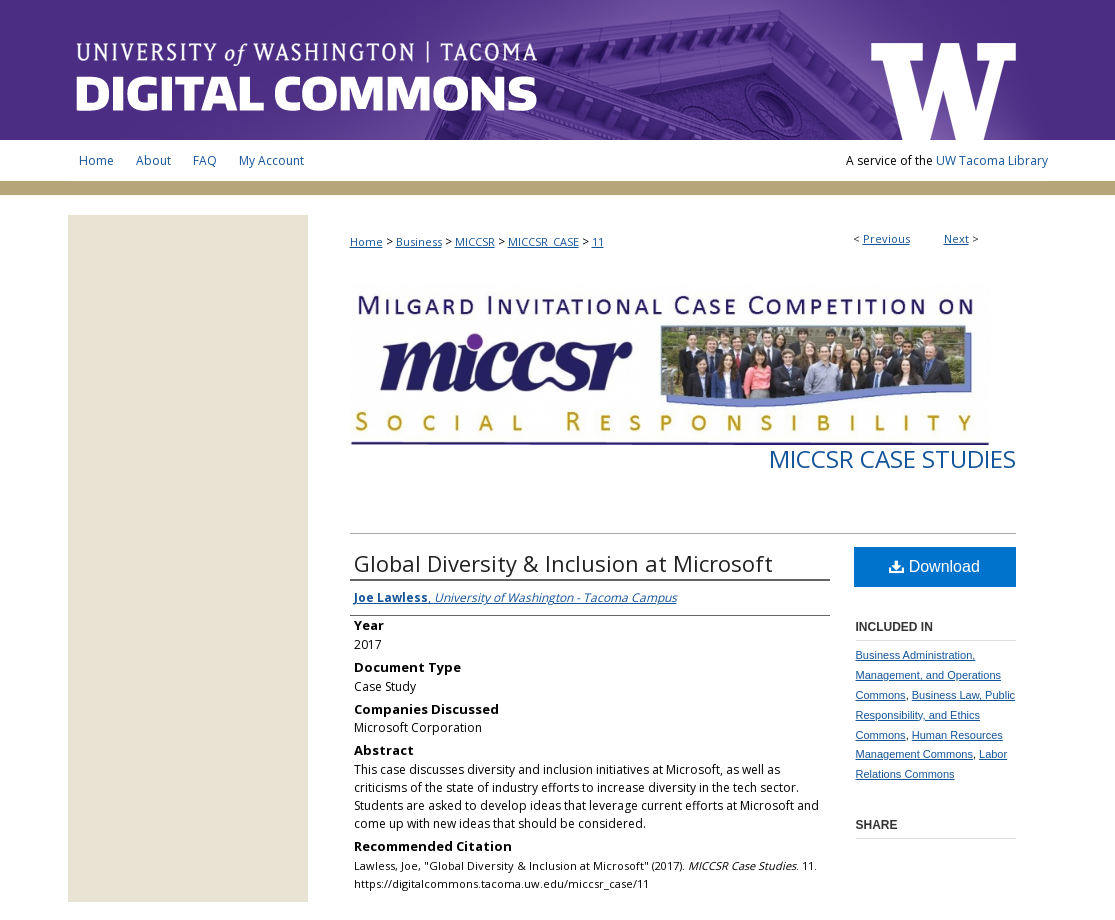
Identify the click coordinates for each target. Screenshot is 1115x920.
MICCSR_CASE (543, 241)
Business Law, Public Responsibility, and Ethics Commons (936, 715)
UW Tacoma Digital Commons (458, 70)
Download (934, 566)
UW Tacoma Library (992, 160)
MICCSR (475, 241)
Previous (886, 238)
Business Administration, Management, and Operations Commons (929, 675)
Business (419, 241)
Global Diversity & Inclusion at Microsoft (563, 563)
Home (366, 241)
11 (598, 241)
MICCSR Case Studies (892, 458)
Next (956, 238)
